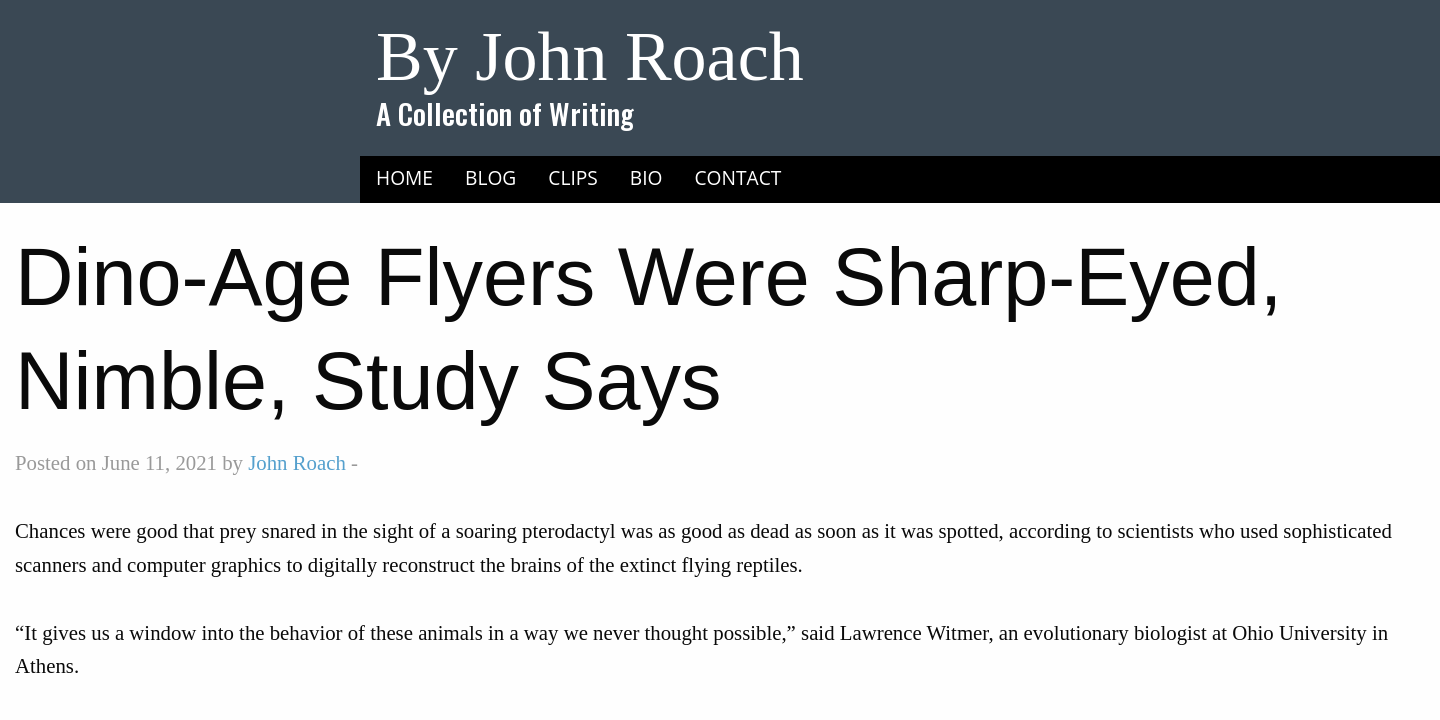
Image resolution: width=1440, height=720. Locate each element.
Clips (573, 177)
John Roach (297, 462)
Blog (490, 177)
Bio (646, 177)
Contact (738, 177)
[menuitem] (404, 177)
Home (404, 177)
